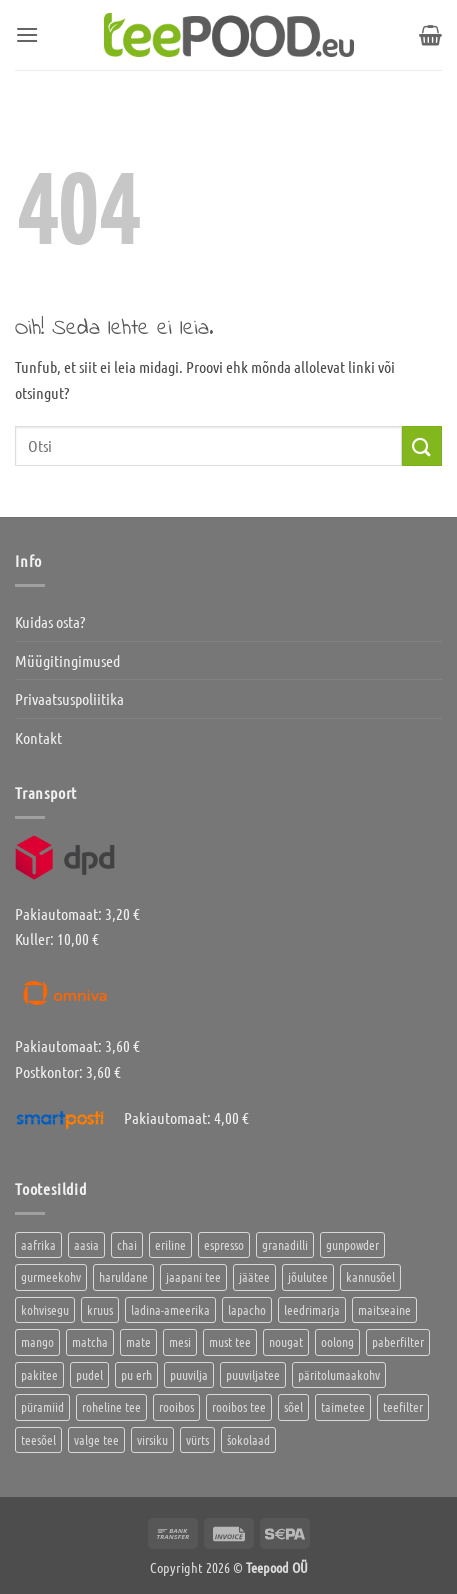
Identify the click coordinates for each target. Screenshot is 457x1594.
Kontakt (38, 737)
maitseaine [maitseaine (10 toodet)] (384, 1309)
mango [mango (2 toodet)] (37, 1341)
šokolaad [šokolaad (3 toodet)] (248, 1439)
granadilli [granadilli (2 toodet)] (285, 1244)
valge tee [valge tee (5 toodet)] (96, 1439)
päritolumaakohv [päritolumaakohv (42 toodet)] (339, 1374)
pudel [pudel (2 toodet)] (89, 1374)
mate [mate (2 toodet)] (138, 1341)
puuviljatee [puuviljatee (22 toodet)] (253, 1374)
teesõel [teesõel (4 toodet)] (38, 1439)
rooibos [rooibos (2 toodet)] (176, 1406)
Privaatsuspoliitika (69, 698)
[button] (27, 34)
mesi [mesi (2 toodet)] (180, 1341)
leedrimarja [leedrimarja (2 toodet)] (312, 1309)
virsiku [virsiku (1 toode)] (152, 1439)
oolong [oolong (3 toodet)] (337, 1341)
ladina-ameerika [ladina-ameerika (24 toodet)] (170, 1309)
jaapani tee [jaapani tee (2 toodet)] (193, 1276)
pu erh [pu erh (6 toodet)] (136, 1374)
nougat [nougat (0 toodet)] (286, 1341)
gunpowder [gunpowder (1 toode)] (352, 1244)
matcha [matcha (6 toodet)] (90, 1341)
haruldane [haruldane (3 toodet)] (123, 1276)
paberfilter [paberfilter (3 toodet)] (398, 1341)
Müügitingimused (67, 660)
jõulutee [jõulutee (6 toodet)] (308, 1276)
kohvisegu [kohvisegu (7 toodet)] (45, 1309)
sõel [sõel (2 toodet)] (293, 1406)
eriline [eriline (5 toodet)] (170, 1244)
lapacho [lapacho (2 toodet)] (247, 1309)
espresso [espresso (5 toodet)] (224, 1244)
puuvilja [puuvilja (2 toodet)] (189, 1374)
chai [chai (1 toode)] (127, 1244)
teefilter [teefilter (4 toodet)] (403, 1406)
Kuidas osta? (50, 621)
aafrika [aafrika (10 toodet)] (38, 1244)
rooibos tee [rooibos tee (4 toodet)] (239, 1406)
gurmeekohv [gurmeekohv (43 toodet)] (51, 1276)
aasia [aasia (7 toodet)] (86, 1244)
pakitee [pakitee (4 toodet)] (39, 1374)
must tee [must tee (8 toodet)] (230, 1341)
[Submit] (422, 445)
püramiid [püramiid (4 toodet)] (42, 1406)
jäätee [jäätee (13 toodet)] (254, 1276)
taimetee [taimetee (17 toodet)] (343, 1406)
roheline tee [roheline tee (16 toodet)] (111, 1406)
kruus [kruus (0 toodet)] (100, 1309)
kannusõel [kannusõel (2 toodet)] (370, 1276)
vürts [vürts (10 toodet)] (197, 1439)
